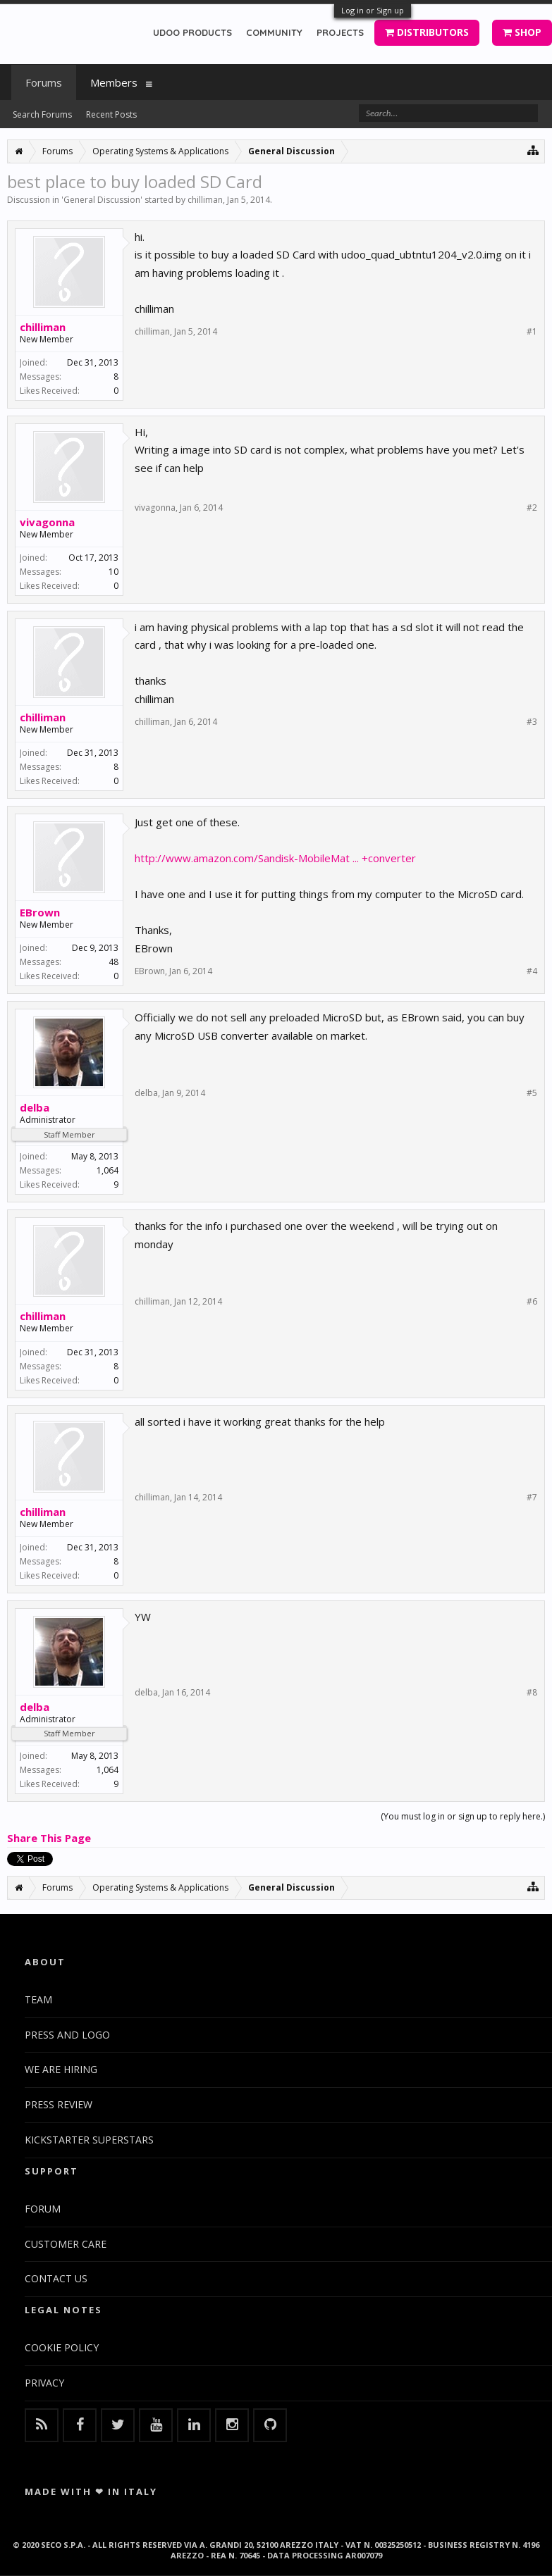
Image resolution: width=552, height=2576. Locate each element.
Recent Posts (111, 114)
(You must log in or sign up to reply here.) (463, 1816)
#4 (532, 971)
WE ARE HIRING (61, 2069)
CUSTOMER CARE (65, 2244)
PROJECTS (340, 32)
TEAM (38, 1999)
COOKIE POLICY (62, 2347)
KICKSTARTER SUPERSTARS (89, 2139)
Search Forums (42, 114)
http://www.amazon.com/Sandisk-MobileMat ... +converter (275, 858)
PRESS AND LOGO (67, 2034)
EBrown (40, 912)
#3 (532, 722)
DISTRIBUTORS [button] (427, 32)
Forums (43, 82)
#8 (532, 1692)
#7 (532, 1497)
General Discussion (101, 200)
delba (34, 1107)
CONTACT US (56, 2278)
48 (113, 962)
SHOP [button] (522, 32)
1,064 (107, 1170)
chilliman (205, 200)
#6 (532, 1301)
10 (113, 572)
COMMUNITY (274, 32)
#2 (532, 508)
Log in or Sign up (372, 10)
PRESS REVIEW (58, 2104)
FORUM (43, 2208)
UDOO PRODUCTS (192, 32)
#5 (532, 1093)
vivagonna (47, 522)
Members (113, 82)
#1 (532, 331)
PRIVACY (44, 2382)
